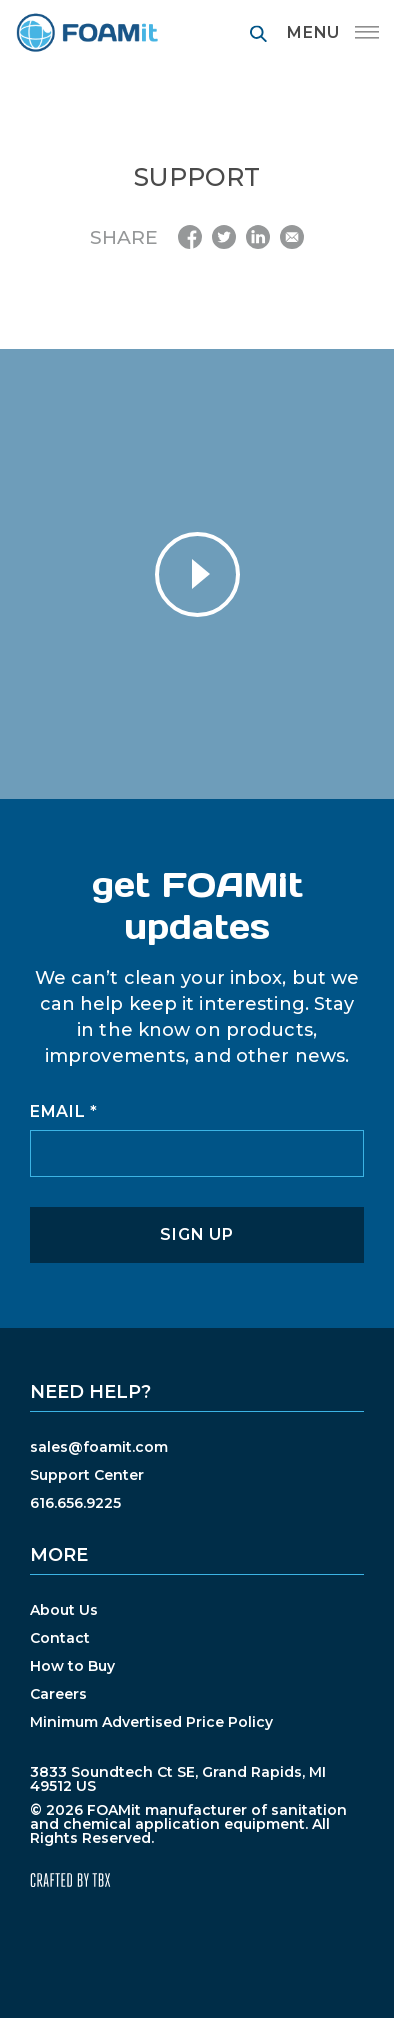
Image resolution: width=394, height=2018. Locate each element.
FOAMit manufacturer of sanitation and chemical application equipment (86, 32)
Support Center (87, 1475)
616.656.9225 (75, 1503)
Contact (60, 1638)
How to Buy (72, 1666)
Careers (58, 1694)
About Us (64, 1610)
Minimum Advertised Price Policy (151, 1722)
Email (64, 1112)
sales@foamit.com (99, 1447)
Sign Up (196, 1234)
